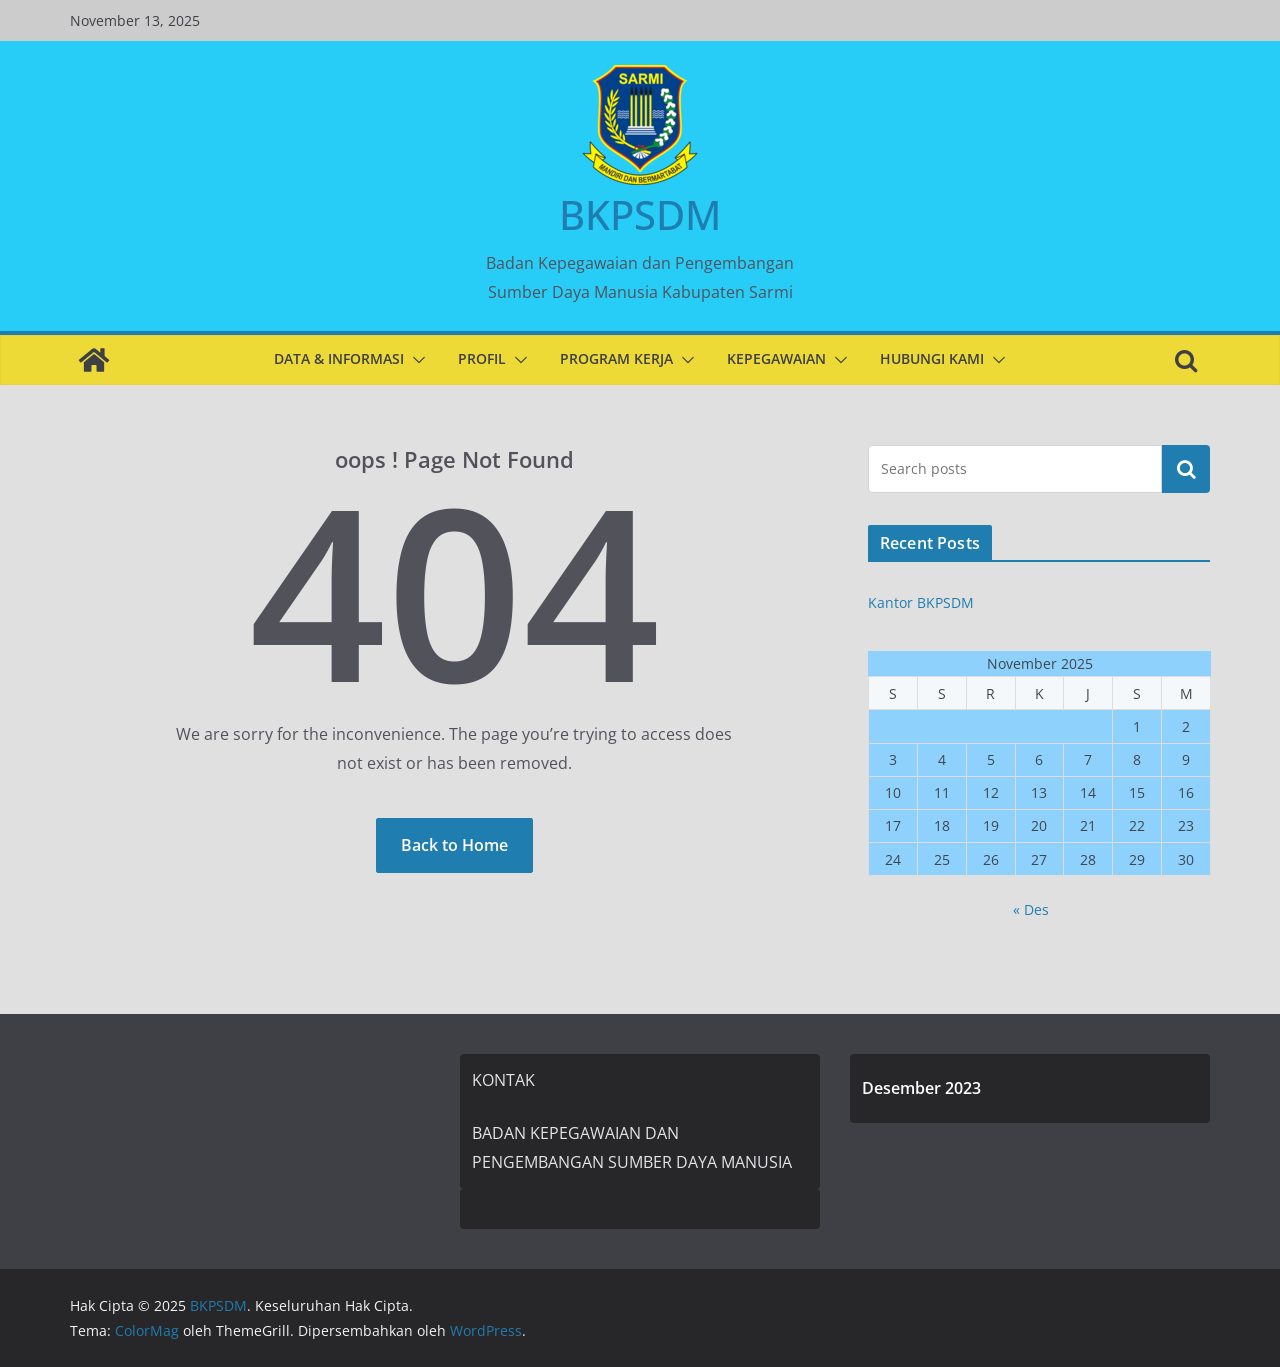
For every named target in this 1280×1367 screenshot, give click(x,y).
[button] (415, 360)
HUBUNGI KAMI (932, 358)
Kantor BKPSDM (921, 602)
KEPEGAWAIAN (776, 358)
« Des (1031, 909)
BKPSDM (640, 214)
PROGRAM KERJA (616, 358)
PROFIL (482, 358)
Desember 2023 (921, 1088)
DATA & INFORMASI (339, 358)
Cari (1186, 469)
